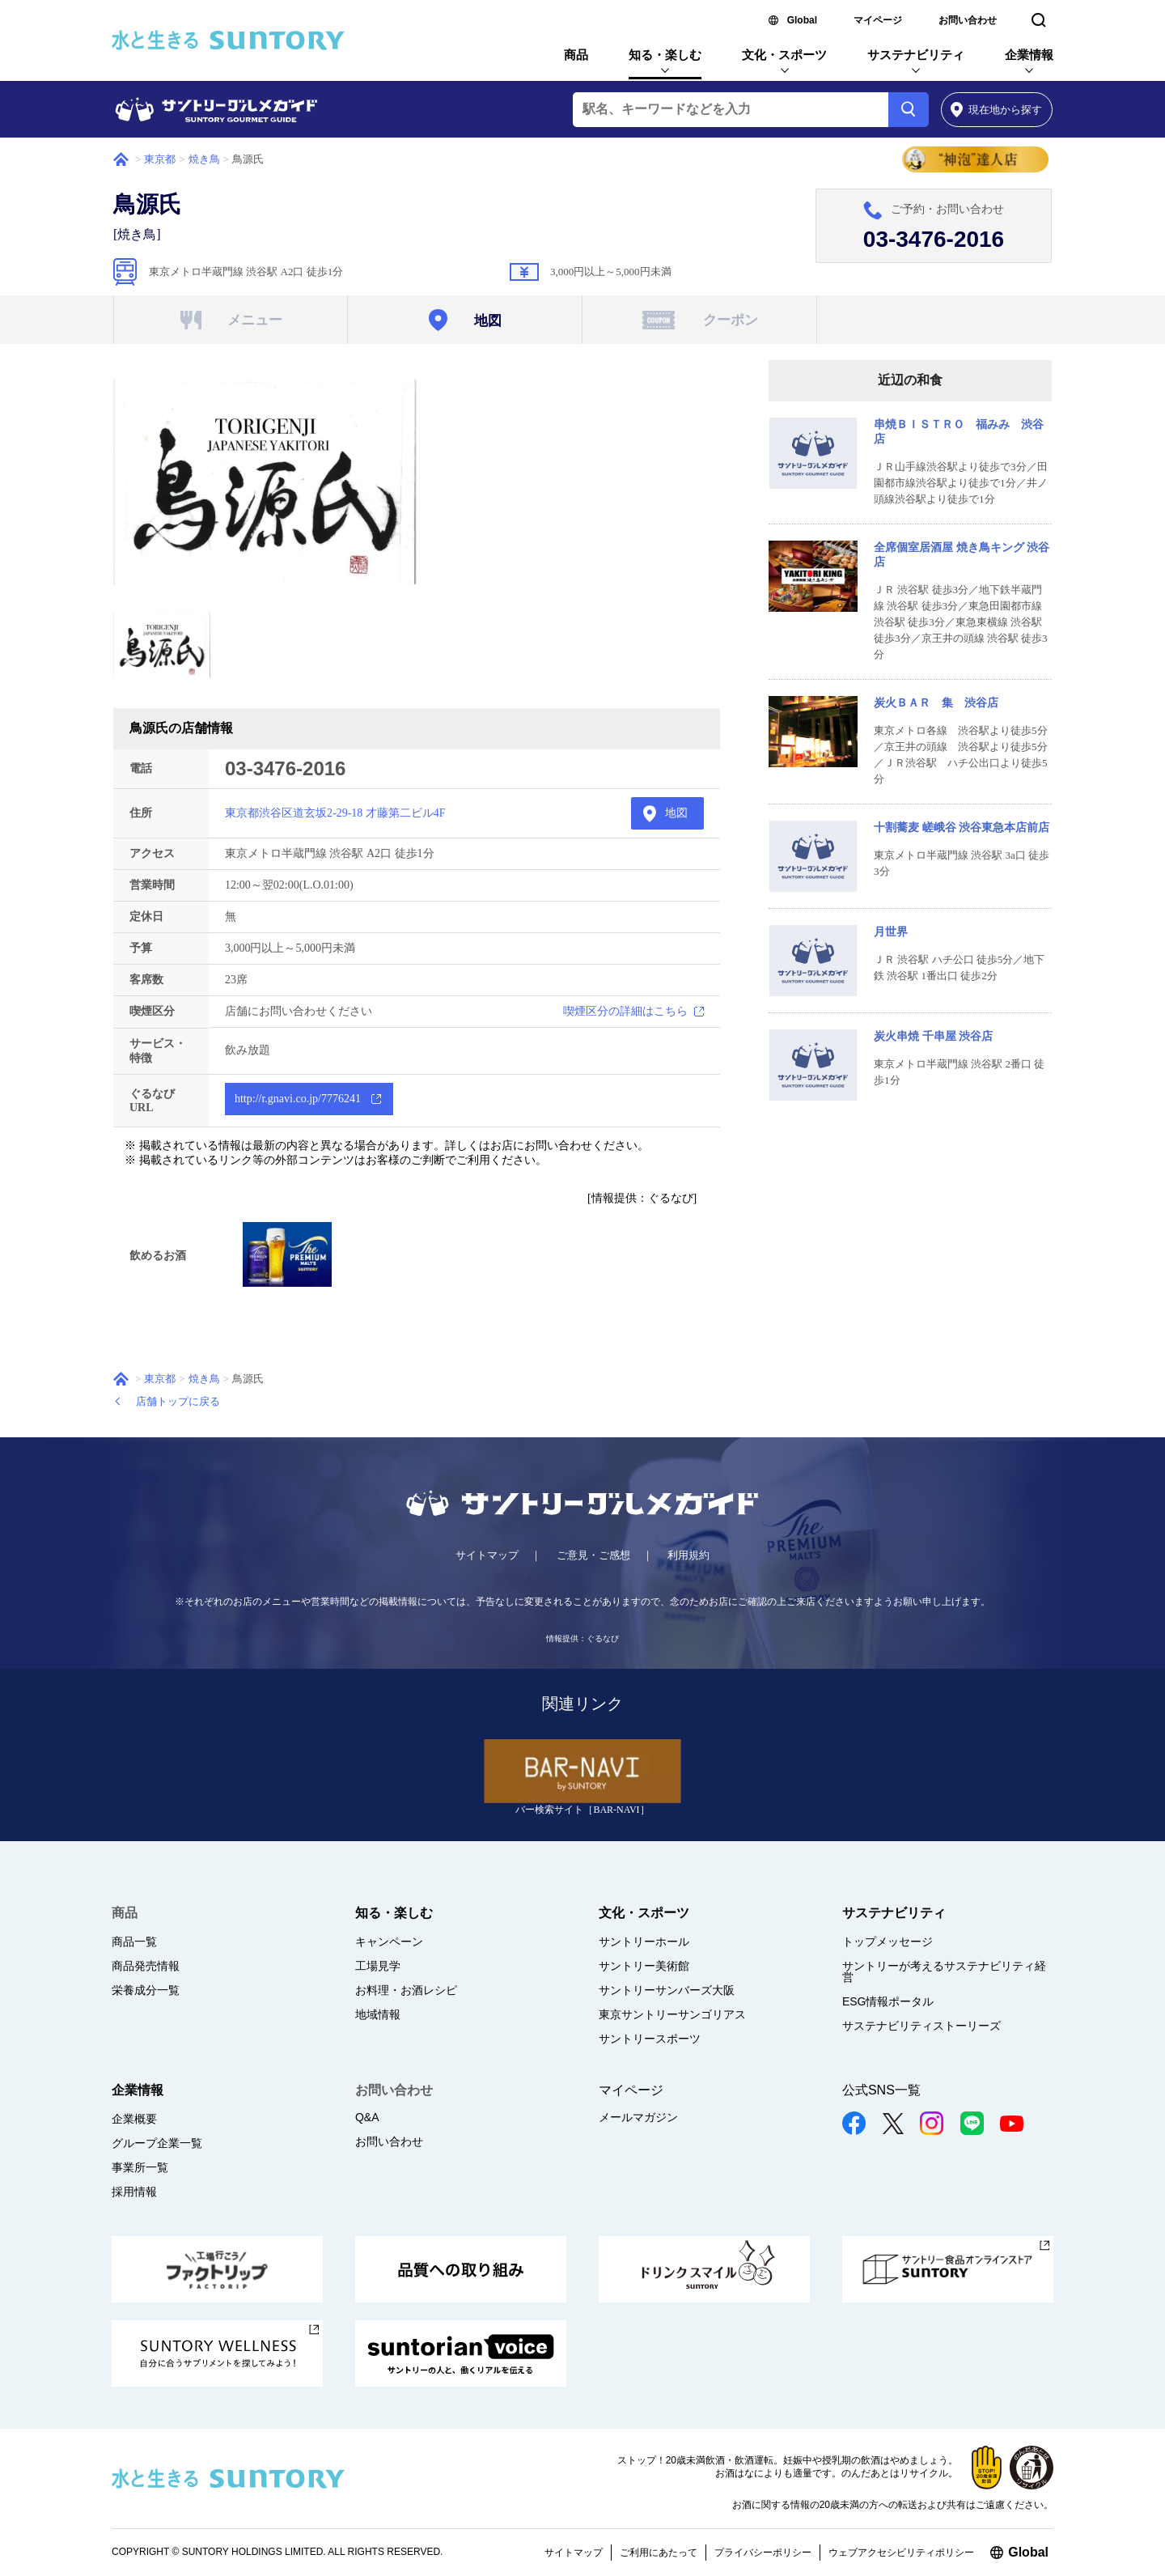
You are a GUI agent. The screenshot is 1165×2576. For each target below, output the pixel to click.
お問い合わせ (967, 20)
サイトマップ (487, 1555)
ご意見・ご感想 (593, 1555)
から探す (996, 109)
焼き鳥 (204, 159)
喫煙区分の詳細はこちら (625, 1011)
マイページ (878, 20)
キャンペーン (389, 1941)
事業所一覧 (140, 2167)
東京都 (160, 159)
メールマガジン (638, 2117)
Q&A (367, 2117)
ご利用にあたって (658, 2552)
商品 (576, 55)
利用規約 (688, 1555)
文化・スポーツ (784, 55)
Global (802, 20)
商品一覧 (134, 1941)
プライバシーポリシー (762, 2552)
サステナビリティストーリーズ (921, 2025)
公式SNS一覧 (881, 2090)
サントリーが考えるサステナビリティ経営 (944, 1971)
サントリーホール (644, 1941)
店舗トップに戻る (178, 1401)
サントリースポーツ (650, 2038)
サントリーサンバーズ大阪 (667, 1990)
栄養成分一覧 (146, 1990)
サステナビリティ (915, 55)
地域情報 (377, 2014)
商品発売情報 (146, 1965)
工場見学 (377, 1965)
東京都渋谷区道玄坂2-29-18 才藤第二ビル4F (335, 813)
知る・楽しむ (665, 55)
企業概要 (134, 2118)
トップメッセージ (887, 1941)
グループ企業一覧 (157, 2143)
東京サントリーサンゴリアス (672, 2014)
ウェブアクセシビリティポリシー (901, 2552)
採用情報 (134, 2191)
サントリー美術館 (644, 1965)
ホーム (121, 159)
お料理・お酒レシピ (406, 1990)
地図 (676, 813)
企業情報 (1029, 55)
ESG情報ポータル (888, 2001)
